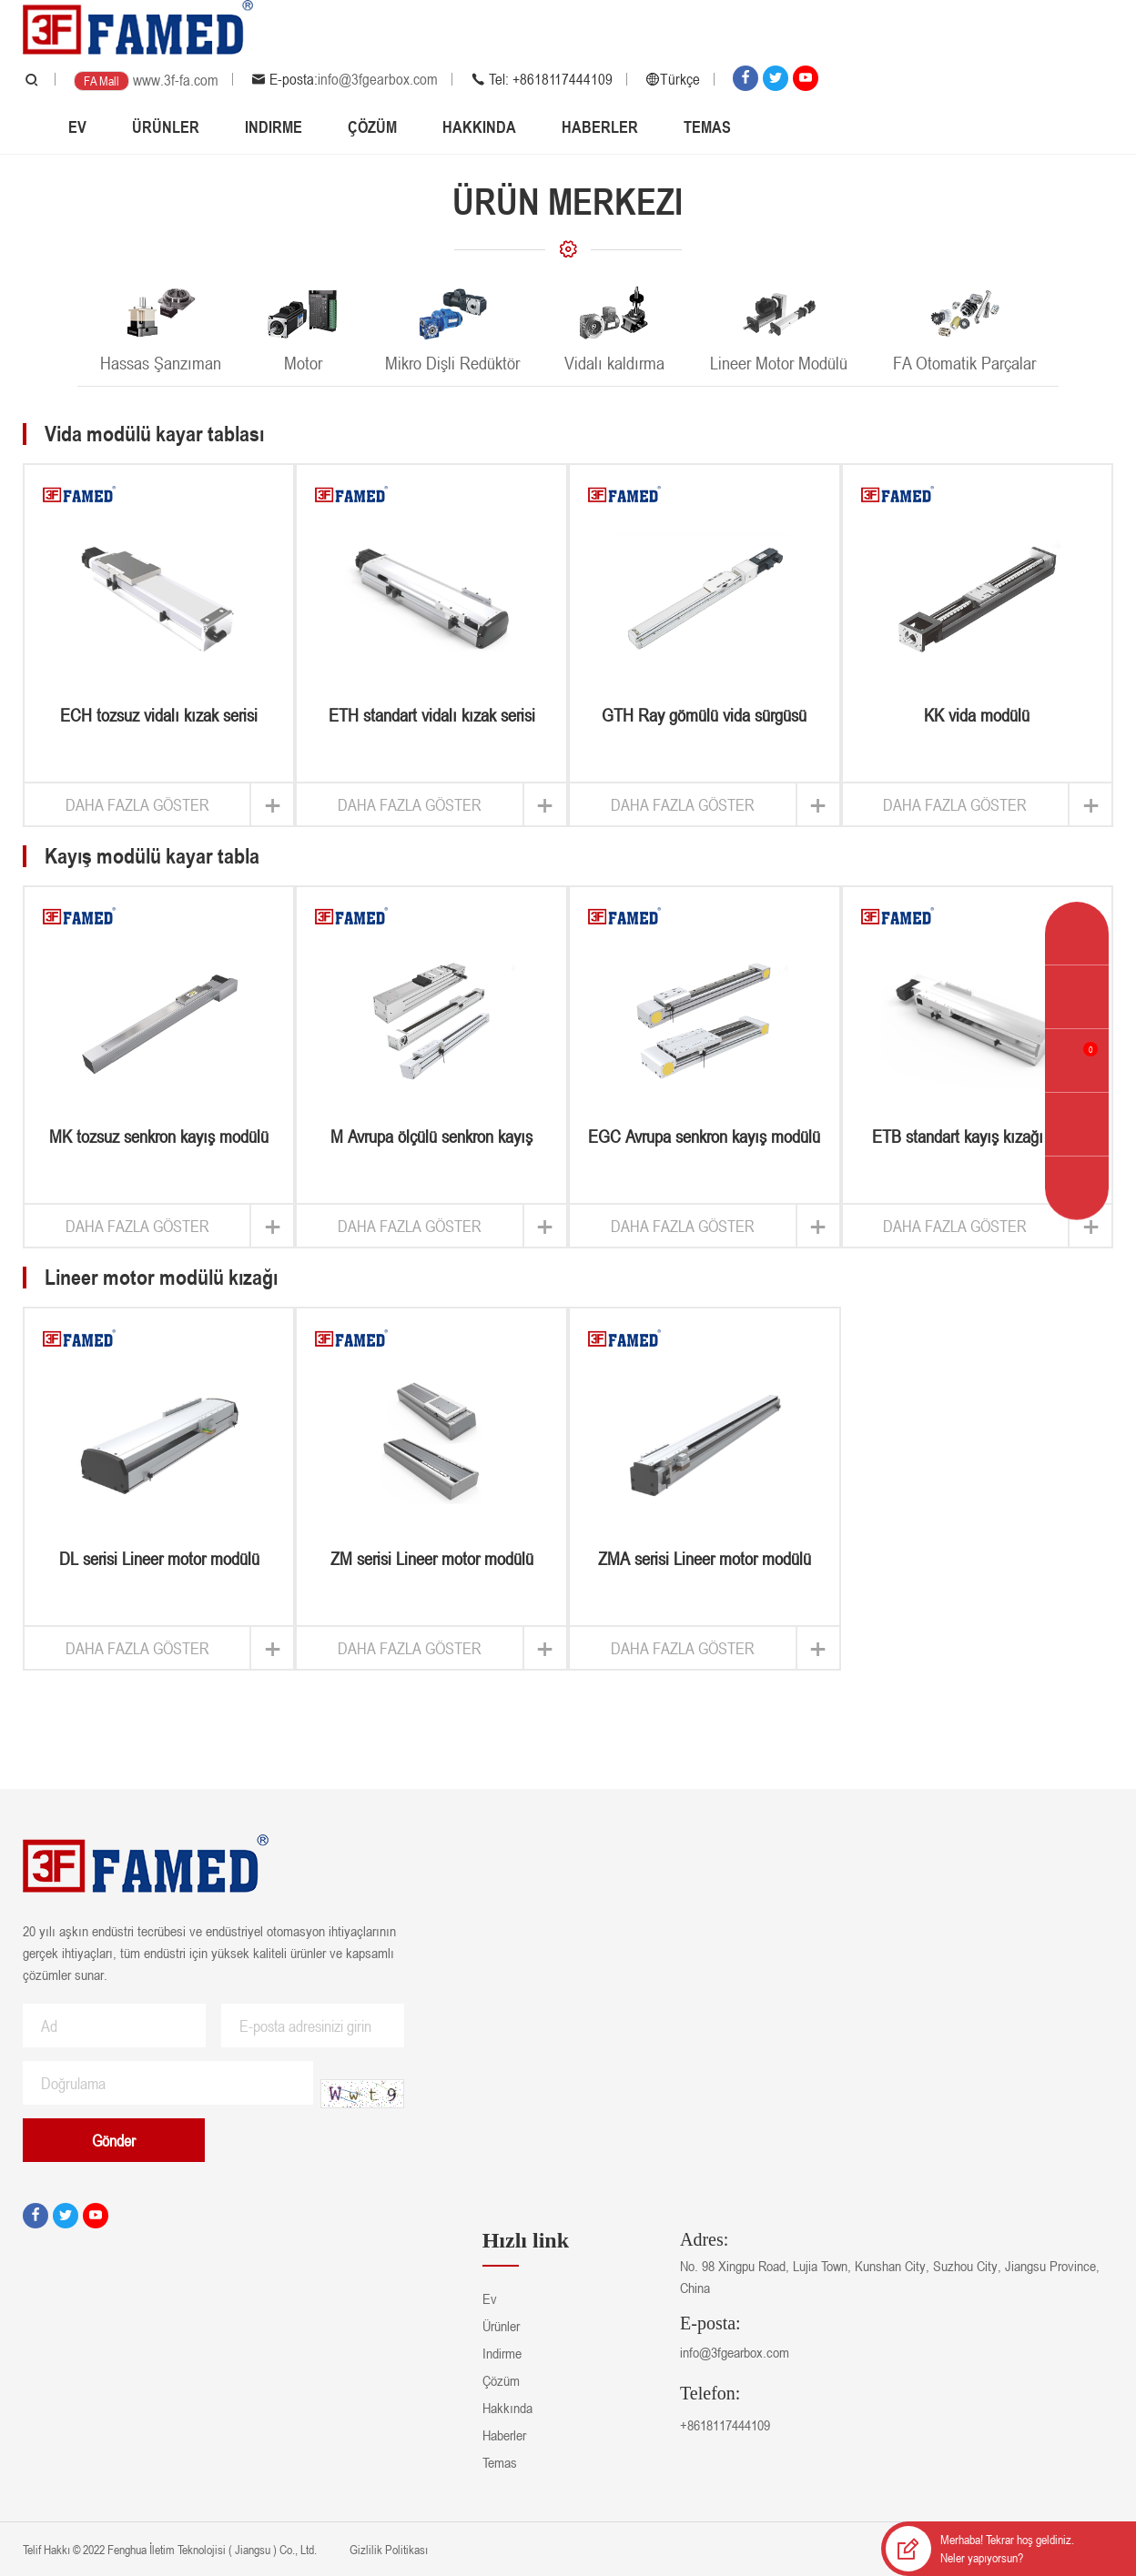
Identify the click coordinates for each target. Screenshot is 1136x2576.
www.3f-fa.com (175, 80)
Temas (707, 126)
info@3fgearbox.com (378, 79)
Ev (77, 126)
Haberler (600, 126)
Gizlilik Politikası (387, 2549)
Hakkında (479, 126)
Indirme (273, 126)
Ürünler (165, 126)
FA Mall (101, 80)
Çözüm (372, 126)
